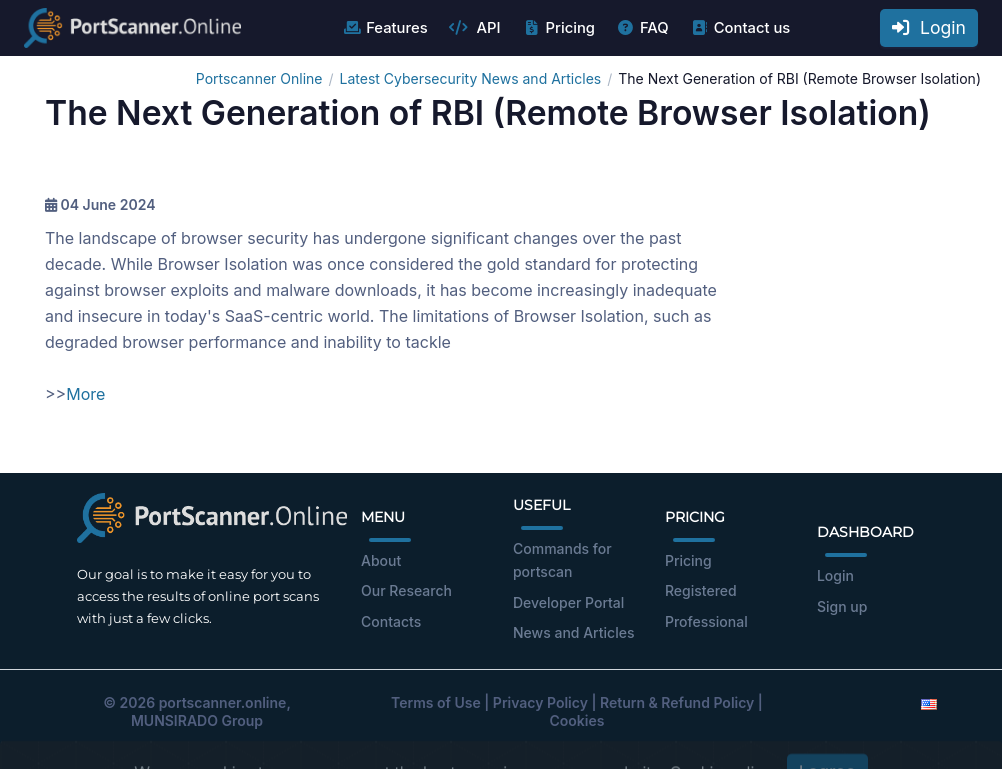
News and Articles (573, 632)
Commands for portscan (562, 560)
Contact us (740, 28)
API (475, 28)
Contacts (391, 621)
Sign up (842, 606)
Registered (701, 590)
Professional (706, 621)
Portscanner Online (259, 78)
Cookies (577, 720)
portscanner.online (223, 702)
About (381, 560)
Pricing (558, 28)
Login (929, 27)
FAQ (642, 28)
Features (384, 28)
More (85, 394)
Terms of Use (436, 702)
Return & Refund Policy (677, 702)
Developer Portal (568, 602)
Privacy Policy (540, 702)
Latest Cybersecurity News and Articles (471, 78)
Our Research (406, 590)
